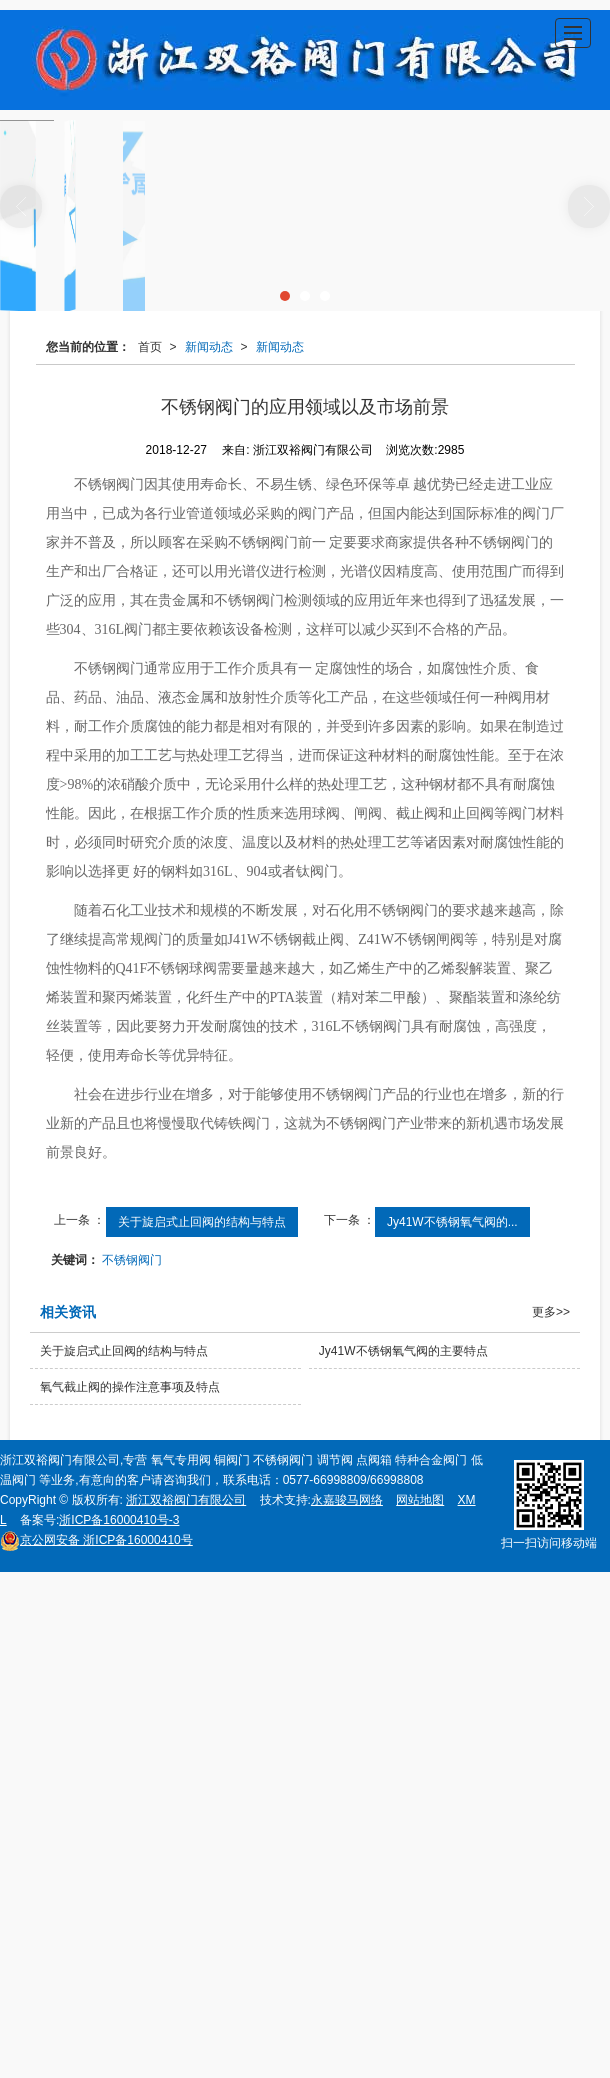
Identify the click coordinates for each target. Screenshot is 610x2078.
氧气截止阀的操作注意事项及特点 (130, 1387)
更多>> (551, 1312)
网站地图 (420, 1500)
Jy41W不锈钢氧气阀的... (452, 1222)
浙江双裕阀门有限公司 (186, 1500)
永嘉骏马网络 (347, 1500)
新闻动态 (209, 347)
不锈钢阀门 (132, 1260)
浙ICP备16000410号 (96, 1540)
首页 (150, 347)
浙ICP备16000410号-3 (119, 1520)
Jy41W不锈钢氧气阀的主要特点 (403, 1351)
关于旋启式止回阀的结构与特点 (202, 1222)
